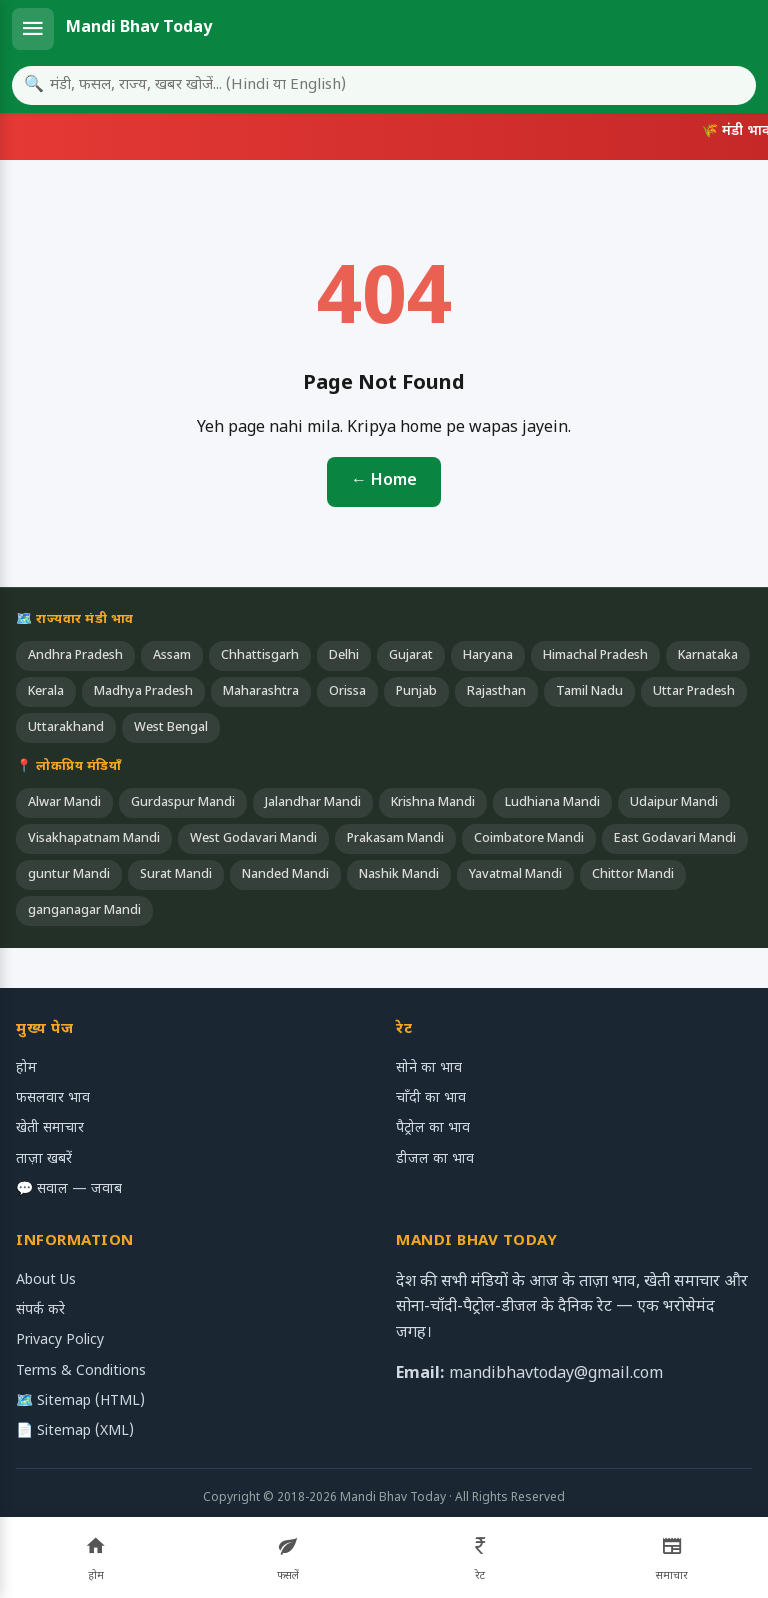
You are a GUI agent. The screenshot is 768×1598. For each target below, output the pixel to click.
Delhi (344, 656)
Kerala (46, 692)
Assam (172, 656)
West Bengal (171, 728)
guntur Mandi (69, 875)
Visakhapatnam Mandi (94, 839)
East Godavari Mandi (675, 839)
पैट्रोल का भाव (433, 1128)
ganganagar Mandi (84, 911)
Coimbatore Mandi (529, 839)
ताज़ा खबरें (44, 1159)
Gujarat (411, 656)
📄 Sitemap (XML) (75, 1431)
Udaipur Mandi (674, 803)
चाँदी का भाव (431, 1098)
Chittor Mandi (633, 875)
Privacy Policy (60, 1340)
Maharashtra (261, 692)
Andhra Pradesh (75, 656)
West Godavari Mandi (253, 839)
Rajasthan (496, 692)
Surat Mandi (176, 875)
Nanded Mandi (285, 875)
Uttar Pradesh (694, 692)
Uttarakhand (66, 728)
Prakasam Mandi (395, 839)
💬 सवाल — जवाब (69, 1189)
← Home (384, 481)
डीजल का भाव (435, 1159)
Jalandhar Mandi (313, 803)
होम (26, 1068)
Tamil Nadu (589, 692)
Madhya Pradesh (143, 692)
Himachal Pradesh (595, 656)
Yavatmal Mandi (515, 875)
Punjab (416, 692)
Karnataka (708, 656)
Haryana (488, 656)
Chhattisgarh (260, 656)
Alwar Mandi (64, 803)
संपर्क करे (40, 1310)
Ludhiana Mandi (552, 803)
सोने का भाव (429, 1068)
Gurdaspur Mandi (183, 803)
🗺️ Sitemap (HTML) (80, 1401)
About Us (46, 1280)
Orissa (347, 692)
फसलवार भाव (53, 1098)
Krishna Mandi (433, 803)
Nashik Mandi (399, 875)
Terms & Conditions (81, 1371)
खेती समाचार (50, 1128)
